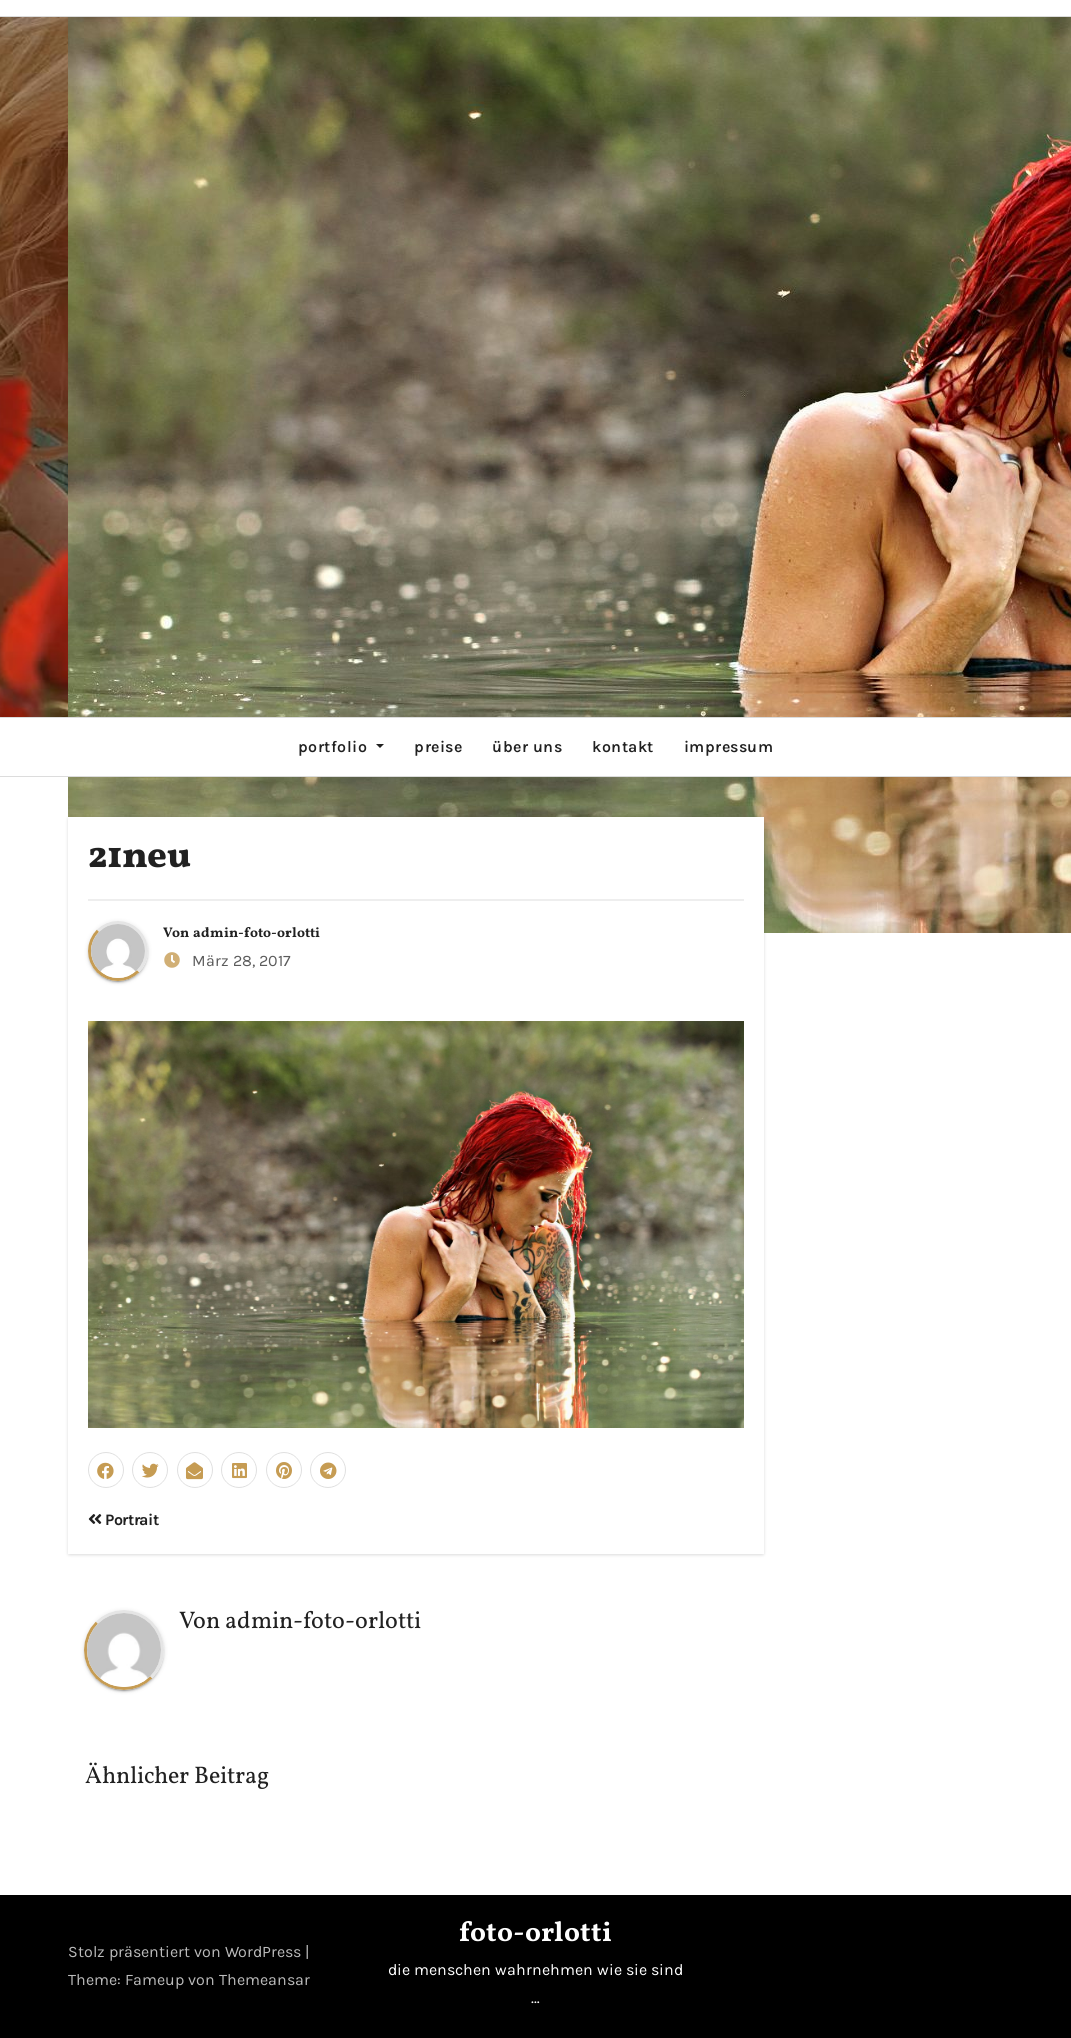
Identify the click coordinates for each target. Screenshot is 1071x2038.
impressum (729, 746)
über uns (527, 746)
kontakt (623, 746)
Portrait (123, 1519)
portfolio (341, 746)
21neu (139, 857)
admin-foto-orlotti (256, 933)
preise (438, 746)
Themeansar (264, 1979)
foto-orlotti (535, 1933)
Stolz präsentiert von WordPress (186, 1951)
